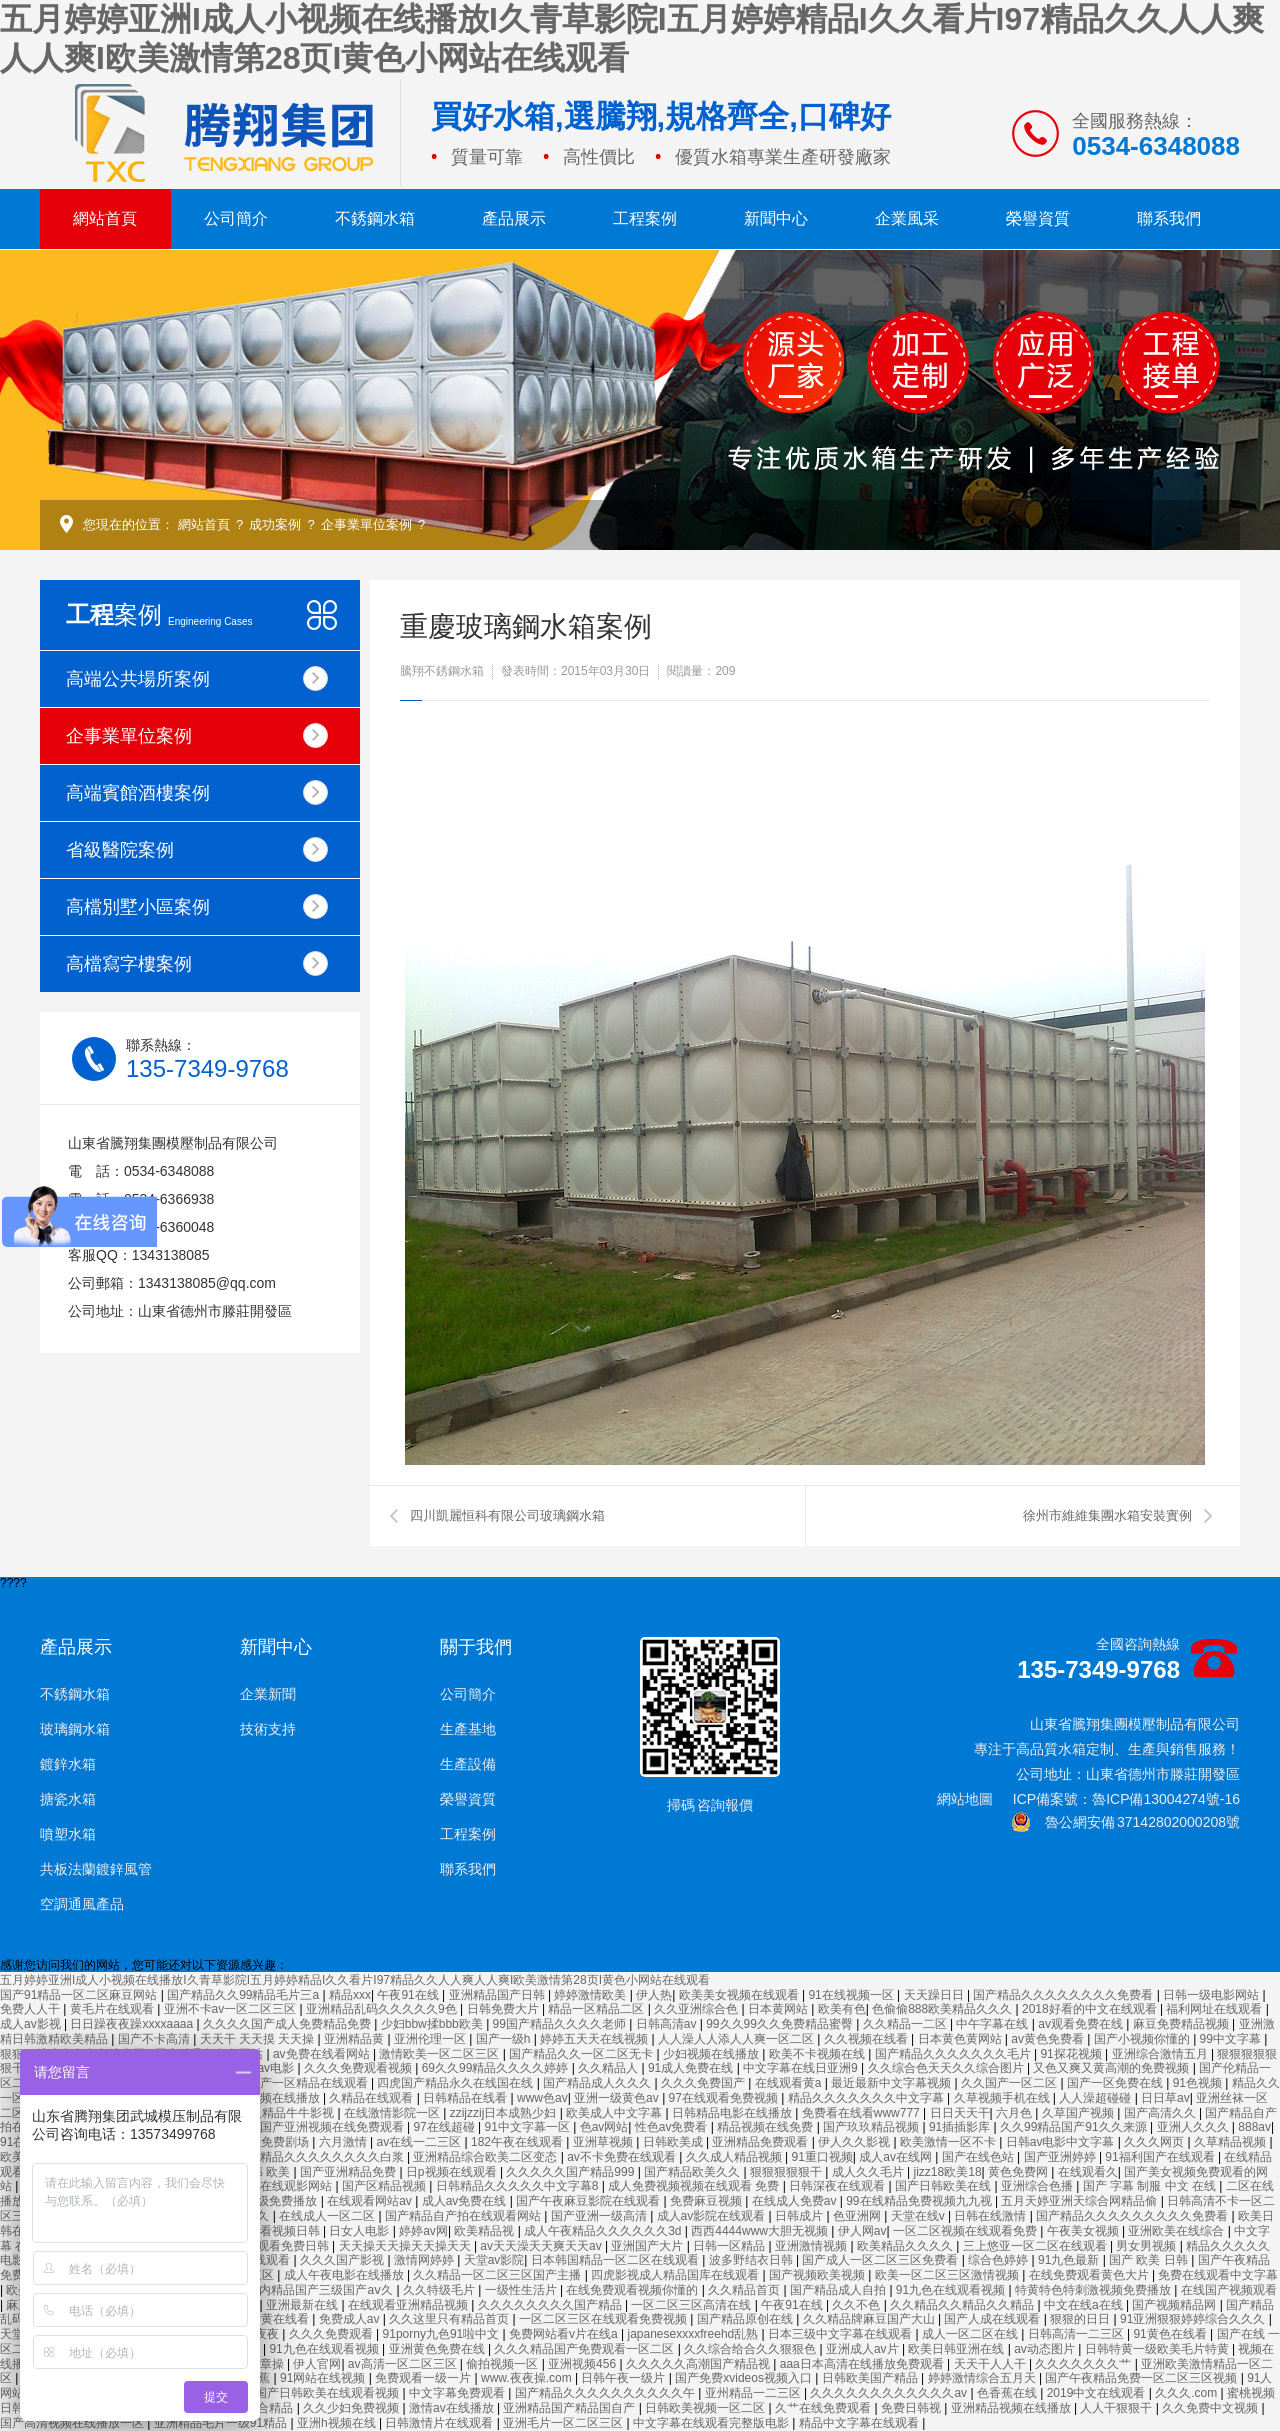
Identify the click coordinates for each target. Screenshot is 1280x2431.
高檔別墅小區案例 (197, 906)
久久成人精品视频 (735, 2157)
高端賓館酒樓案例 (197, 792)
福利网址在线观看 (1215, 2009)
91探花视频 (1072, 2054)
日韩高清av (668, 2024)
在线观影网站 (297, 2186)
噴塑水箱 (68, 1834)
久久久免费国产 (704, 2083)
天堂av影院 (494, 2260)
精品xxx (350, 1995)
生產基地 (468, 1729)
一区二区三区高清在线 (692, 2305)
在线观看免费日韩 (282, 2246)
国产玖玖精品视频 (872, 2127)
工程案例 (645, 218)
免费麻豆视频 (707, 2201)
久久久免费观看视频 (359, 2068)
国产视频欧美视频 (818, 2275)
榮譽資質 (1038, 218)
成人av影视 (32, 2024)
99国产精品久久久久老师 (561, 2024)
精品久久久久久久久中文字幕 (867, 2098)
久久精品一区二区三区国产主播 (498, 2275)
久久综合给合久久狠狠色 (751, 2349)
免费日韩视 (912, 2408)
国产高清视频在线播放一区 (73, 2423)
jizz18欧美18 (948, 2172)
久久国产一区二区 (1010, 2083)
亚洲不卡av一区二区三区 (232, 2009)
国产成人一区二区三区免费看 (881, 2260)
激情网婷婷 (425, 2260)
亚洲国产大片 (648, 2246)
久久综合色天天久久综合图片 (947, 2068)
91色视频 (1199, 2083)
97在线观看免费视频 (725, 2098)
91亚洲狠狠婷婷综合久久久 (1194, 2319)
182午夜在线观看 (518, 2142)
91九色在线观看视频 (952, 2290)
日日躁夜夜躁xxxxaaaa (133, 2024)
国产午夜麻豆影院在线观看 (589, 2201)
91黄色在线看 (1171, 2334)
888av (1254, 2127)
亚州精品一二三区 (754, 2393)
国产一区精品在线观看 (309, 2083)
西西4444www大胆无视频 (761, 2231)
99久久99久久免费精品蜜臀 (781, 2024)
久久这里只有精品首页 (450, 2319)
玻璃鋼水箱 (75, 1729)
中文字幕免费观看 (458, 2393)
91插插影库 (961, 2127)
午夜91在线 (409, 1995)
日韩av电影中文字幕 (1062, 2142)
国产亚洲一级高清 (600, 2216)
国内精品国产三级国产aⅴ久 (321, 2290)
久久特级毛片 (440, 2290)
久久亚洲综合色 (697, 2009)
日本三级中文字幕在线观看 (841, 2334)
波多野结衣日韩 (752, 2260)
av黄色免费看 (1049, 2039)
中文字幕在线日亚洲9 (802, 2068)
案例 (159, 614)
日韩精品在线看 (466, 2098)
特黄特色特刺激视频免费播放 (1094, 2290)
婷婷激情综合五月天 (983, 2378)
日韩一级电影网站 (1212, 1995)
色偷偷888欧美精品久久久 (943, 2009)
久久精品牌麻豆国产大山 (870, 2319)
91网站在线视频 (324, 2378)
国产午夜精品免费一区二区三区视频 (1142, 2378)
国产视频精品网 (1175, 2305)
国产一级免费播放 (270, 2201)
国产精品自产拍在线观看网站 (464, 2216)
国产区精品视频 (385, 2186)
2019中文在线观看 (1098, 2393)
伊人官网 (317, 2364)
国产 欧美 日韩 (1150, 2260)
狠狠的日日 (1081, 2319)
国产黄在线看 (274, 2319)
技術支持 (268, 1729)
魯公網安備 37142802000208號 (1125, 1822)
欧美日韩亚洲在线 (957, 2349)
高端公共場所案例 (197, 678)
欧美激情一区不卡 (949, 2142)
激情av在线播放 (453, 2408)
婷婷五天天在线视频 (595, 2039)
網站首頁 (105, 218)
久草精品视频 (1231, 2142)
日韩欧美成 (674, 2142)
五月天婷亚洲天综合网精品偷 (1080, 2201)
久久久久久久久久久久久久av (890, 2393)
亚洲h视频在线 (338, 2423)
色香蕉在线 (1008, 2393)
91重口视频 (821, 2157)
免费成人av (351, 2319)
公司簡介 (236, 218)
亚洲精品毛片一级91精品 (222, 2423)
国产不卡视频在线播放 (261, 2098)
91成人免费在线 (692, 2068)
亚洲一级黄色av (618, 2098)
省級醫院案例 (197, 849)
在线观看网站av (371, 2201)
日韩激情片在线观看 (440, 2423)
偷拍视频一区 (503, 2364)
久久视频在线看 (867, 2039)
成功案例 (275, 524)
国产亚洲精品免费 (349, 2172)
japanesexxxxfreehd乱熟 (695, 2334)
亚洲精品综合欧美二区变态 (486, 2157)
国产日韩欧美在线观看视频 (328, 2393)
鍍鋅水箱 (68, 1764)
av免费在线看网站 (323, 2054)
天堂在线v (919, 2216)
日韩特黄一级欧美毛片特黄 (1158, 2349)
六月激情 (344, 2142)
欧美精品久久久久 (906, 2246)
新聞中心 (776, 218)
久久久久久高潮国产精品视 (699, 2364)
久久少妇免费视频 (352, 2408)
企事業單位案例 (366, 524)
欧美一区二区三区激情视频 (948, 2275)
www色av (542, 2098)
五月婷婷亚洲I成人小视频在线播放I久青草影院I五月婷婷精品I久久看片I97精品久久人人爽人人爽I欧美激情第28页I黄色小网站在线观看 (355, 1980)
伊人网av (862, 2231)
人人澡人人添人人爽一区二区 (737, 2039)
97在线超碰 (445, 2127)
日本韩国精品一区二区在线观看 (616, 2260)
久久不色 (857, 2305)
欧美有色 (842, 2009)
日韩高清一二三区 (1077, 2334)
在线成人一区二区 (328, 2216)
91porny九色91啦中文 (443, 2334)
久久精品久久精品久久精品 (963, 2305)
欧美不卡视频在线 (818, 2054)
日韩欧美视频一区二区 (706, 2408)
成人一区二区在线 (971, 2334)
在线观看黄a (790, 2083)
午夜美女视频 (1084, 2231)
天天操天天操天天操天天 (406, 2246)
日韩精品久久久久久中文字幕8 (519, 2186)
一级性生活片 (522, 2290)
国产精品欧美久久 (693, 2172)
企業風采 (907, 218)
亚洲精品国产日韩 (498, 1995)
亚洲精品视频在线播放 (1012, 2408)
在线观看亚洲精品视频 (409, 2305)
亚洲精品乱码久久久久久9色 (383, 2009)
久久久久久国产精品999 (571, 2172)
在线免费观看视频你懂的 (633, 2290)
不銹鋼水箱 (375, 218)
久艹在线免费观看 (824, 2408)
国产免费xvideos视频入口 (745, 2378)
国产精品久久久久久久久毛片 (954, 2054)
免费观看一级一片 (424, 2378)
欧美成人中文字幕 (615, 2113)
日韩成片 (800, 2216)
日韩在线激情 (991, 2216)
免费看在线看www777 (862, 2113)
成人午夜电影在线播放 (345, 2275)
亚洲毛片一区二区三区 (564, 2423)
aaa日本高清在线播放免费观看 (863, 2364)
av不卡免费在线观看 (623, 2157)
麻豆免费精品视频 (1182, 2024)
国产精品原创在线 (746, 2319)
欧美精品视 (485, 2231)
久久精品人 (609, 2068)
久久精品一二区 (906, 2024)
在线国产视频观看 (1229, 2290)
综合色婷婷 (999, 2260)
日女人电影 (360, 2231)
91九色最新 (1070, 2260)
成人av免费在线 (466, 2201)
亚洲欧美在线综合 (1177, 2231)
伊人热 (654, 1995)
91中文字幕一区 (529, 2127)
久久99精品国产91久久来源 (1075, 2127)
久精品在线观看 (372, 2098)
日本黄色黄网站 (961, 2039)
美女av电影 (265, 2068)
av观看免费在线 (1082, 2024)
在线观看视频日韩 (273, 2231)
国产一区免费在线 (1116, 2083)
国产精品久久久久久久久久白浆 (321, 2157)
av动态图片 (1046, 2349)
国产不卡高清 (155, 2039)
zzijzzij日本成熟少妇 (505, 2113)
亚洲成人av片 (864, 2349)
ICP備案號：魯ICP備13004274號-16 (1126, 1799)
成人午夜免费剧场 (262, 2142)
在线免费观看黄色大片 (1090, 2275)
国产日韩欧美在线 (944, 2186)
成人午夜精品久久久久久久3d (604, 2231)
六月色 (1015, 2113)
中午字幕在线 (993, 2024)
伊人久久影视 (855, 2142)
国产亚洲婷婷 (1061, 2157)
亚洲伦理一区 (431, 2039)
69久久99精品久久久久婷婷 (497, 2068)
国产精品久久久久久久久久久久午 (606, 2393)
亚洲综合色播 (1038, 2186)
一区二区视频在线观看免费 (966, 2231)
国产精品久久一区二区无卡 (582, 2054)
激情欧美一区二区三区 (440, 2054)
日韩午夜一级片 (624, 2378)
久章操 (267, 2364)
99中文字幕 (1232, 2039)
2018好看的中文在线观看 (1091, 2009)
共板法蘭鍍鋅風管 (96, 1869)
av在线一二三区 (421, 2142)
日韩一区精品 (730, 2246)
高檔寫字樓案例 (197, 963)
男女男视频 (1147, 2246)
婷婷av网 (423, 2231)
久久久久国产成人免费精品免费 (288, 2024)
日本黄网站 (779, 2009)
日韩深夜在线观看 (838, 2186)
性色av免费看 (673, 2127)
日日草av (1165, 2098)
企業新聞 (268, 1694)
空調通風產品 (82, 1904)
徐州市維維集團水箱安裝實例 (1107, 1515)
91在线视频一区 (852, 1995)
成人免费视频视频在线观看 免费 (695, 2186)
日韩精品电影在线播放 (733, 2113)
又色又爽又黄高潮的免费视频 (1112, 2068)
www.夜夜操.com (528, 2378)
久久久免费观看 (332, 2334)
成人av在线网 (897, 2157)
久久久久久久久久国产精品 (551, 2305)
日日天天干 (960, 2113)
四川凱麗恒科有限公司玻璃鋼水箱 (507, 1515)
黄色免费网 (1019, 2172)
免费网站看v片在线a (565, 2334)
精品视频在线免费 (766, 2127)
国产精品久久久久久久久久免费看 (1064, 1995)
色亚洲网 (858, 2216)
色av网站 (604, 2127)
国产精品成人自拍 (839, 2290)
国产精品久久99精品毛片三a (244, 1995)
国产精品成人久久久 (598, 2083)
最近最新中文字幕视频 (892, 2083)
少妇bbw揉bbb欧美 (433, 2024)
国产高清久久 (1161, 2113)
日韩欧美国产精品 (871, 2378)
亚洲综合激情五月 (1161, 2054)
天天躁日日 (935, 1995)
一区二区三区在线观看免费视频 (604, 2319)
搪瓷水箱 (68, 1799)
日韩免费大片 (504, 2009)
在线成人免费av (796, 2201)
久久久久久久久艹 (1084, 2364)
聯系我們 (1169, 218)
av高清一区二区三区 (404, 2364)
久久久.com (1187, 2393)
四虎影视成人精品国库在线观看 (676, 2275)
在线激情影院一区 (393, 2113)
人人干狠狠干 (1117, 2408)
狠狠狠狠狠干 (787, 2172)
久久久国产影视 (343, 2260)
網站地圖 (965, 1799)
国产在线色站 (979, 2157)
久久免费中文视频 (1211, 2408)
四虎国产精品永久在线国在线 (456, 2083)
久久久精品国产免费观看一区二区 (585, 2349)
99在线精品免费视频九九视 (920, 2201)
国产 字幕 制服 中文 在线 (1151, 2186)
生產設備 (468, 1764)
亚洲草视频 (604, 2142)
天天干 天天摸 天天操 (259, 2039)
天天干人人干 (991, 2364)
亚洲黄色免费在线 (438, 2349)
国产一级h (505, 2039)
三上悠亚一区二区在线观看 (1036, 2246)
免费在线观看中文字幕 (1218, 2275)
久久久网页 (1155, 2142)
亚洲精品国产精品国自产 (570, 2408)
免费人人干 (31, 2009)
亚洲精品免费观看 (761, 2142)
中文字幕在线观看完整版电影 (712, 2423)
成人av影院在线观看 (713, 2216)
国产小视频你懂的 (1143, 2039)
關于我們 (476, 1647)
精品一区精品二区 (597, 2009)
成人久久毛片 (869, 2172)
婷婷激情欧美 (591, 1995)
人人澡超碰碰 (1096, 2098)
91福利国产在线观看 (1161, 2157)
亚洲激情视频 (812, 2246)
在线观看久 (1088, 2172)
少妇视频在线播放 (712, 2054)
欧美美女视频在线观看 (740, 1995)
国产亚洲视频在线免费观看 (333, 2127)
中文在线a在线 (1085, 2305)
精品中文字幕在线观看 (860, 2423)
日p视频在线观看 (453, 2172)
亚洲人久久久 (1194, 2127)
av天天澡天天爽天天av (542, 2246)
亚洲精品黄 (355, 2039)
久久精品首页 (745, 2290)
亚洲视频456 (583, 2364)
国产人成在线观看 (993, 2319)
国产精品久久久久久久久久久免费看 (1133, 2216)
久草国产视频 (1079, 2113)
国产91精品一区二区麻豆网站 (80, 1995)
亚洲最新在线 (303, 2305)
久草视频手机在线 (1003, 2098)
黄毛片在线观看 (113, 2009)
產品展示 (514, 218)
